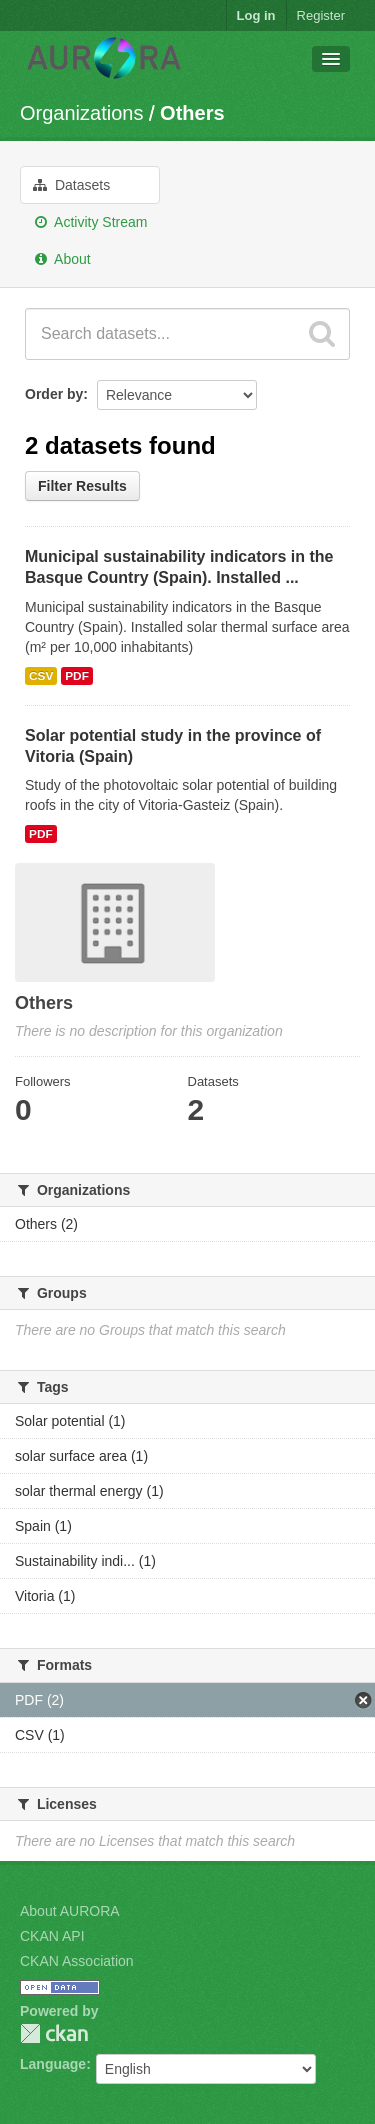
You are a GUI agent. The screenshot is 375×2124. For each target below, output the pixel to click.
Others (192, 113)
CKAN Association (77, 1961)
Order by (54, 394)
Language (53, 2064)
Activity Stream (90, 222)
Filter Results (82, 486)
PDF (77, 676)
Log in (256, 15)
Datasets (71, 185)
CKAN (54, 2033)
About (62, 259)
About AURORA (70, 1911)
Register (321, 15)
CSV (41, 676)
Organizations (81, 113)
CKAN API (52, 1936)
